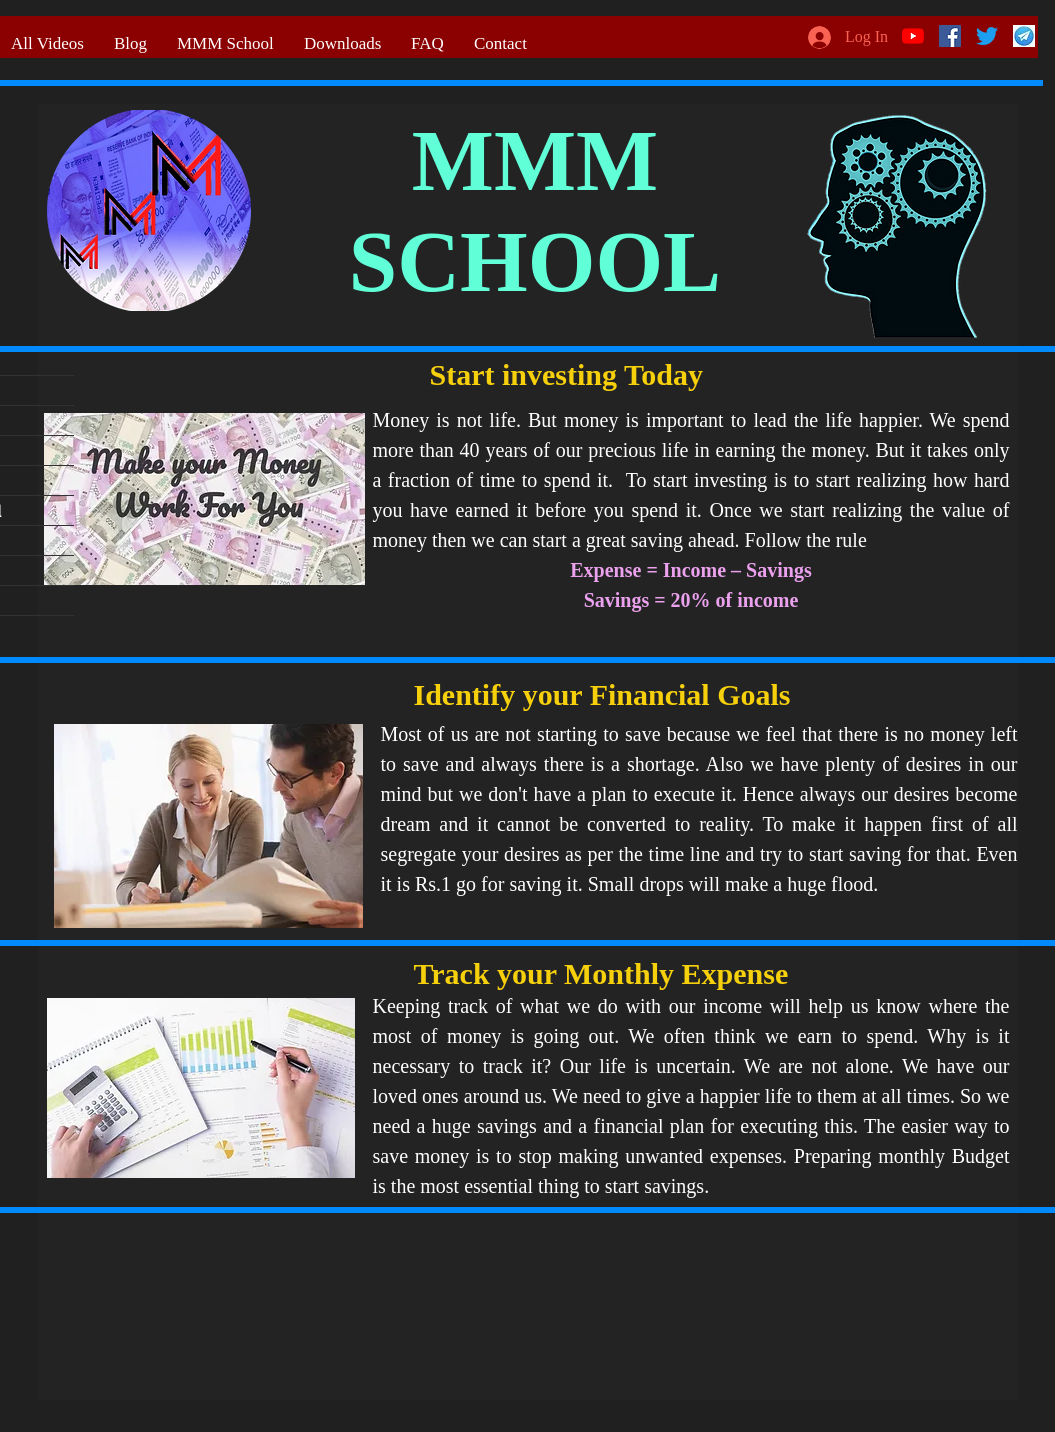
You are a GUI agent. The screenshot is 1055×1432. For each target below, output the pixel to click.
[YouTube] (913, 36)
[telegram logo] (1024, 36)
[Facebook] (950, 36)
